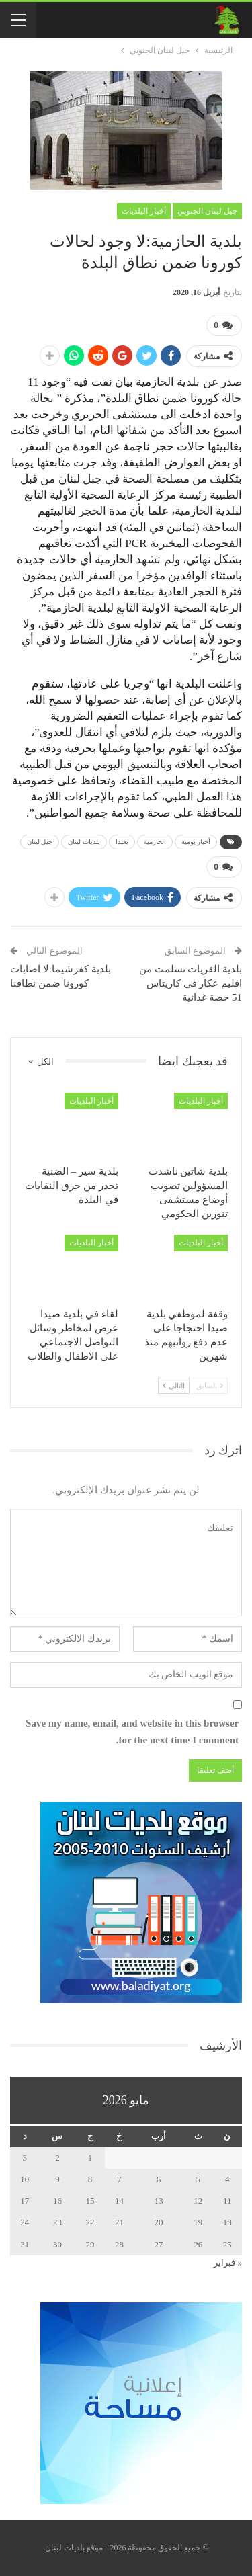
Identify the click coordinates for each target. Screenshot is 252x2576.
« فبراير (228, 2262)
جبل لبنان (40, 841)
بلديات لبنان (84, 841)
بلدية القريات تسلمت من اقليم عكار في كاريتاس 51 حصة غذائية (190, 983)
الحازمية (155, 841)
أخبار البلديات (144, 211)
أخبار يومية (196, 841)
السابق (209, 1386)
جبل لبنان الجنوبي (207, 211)
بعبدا (122, 841)
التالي (174, 1386)
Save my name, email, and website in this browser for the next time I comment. (132, 1732)
